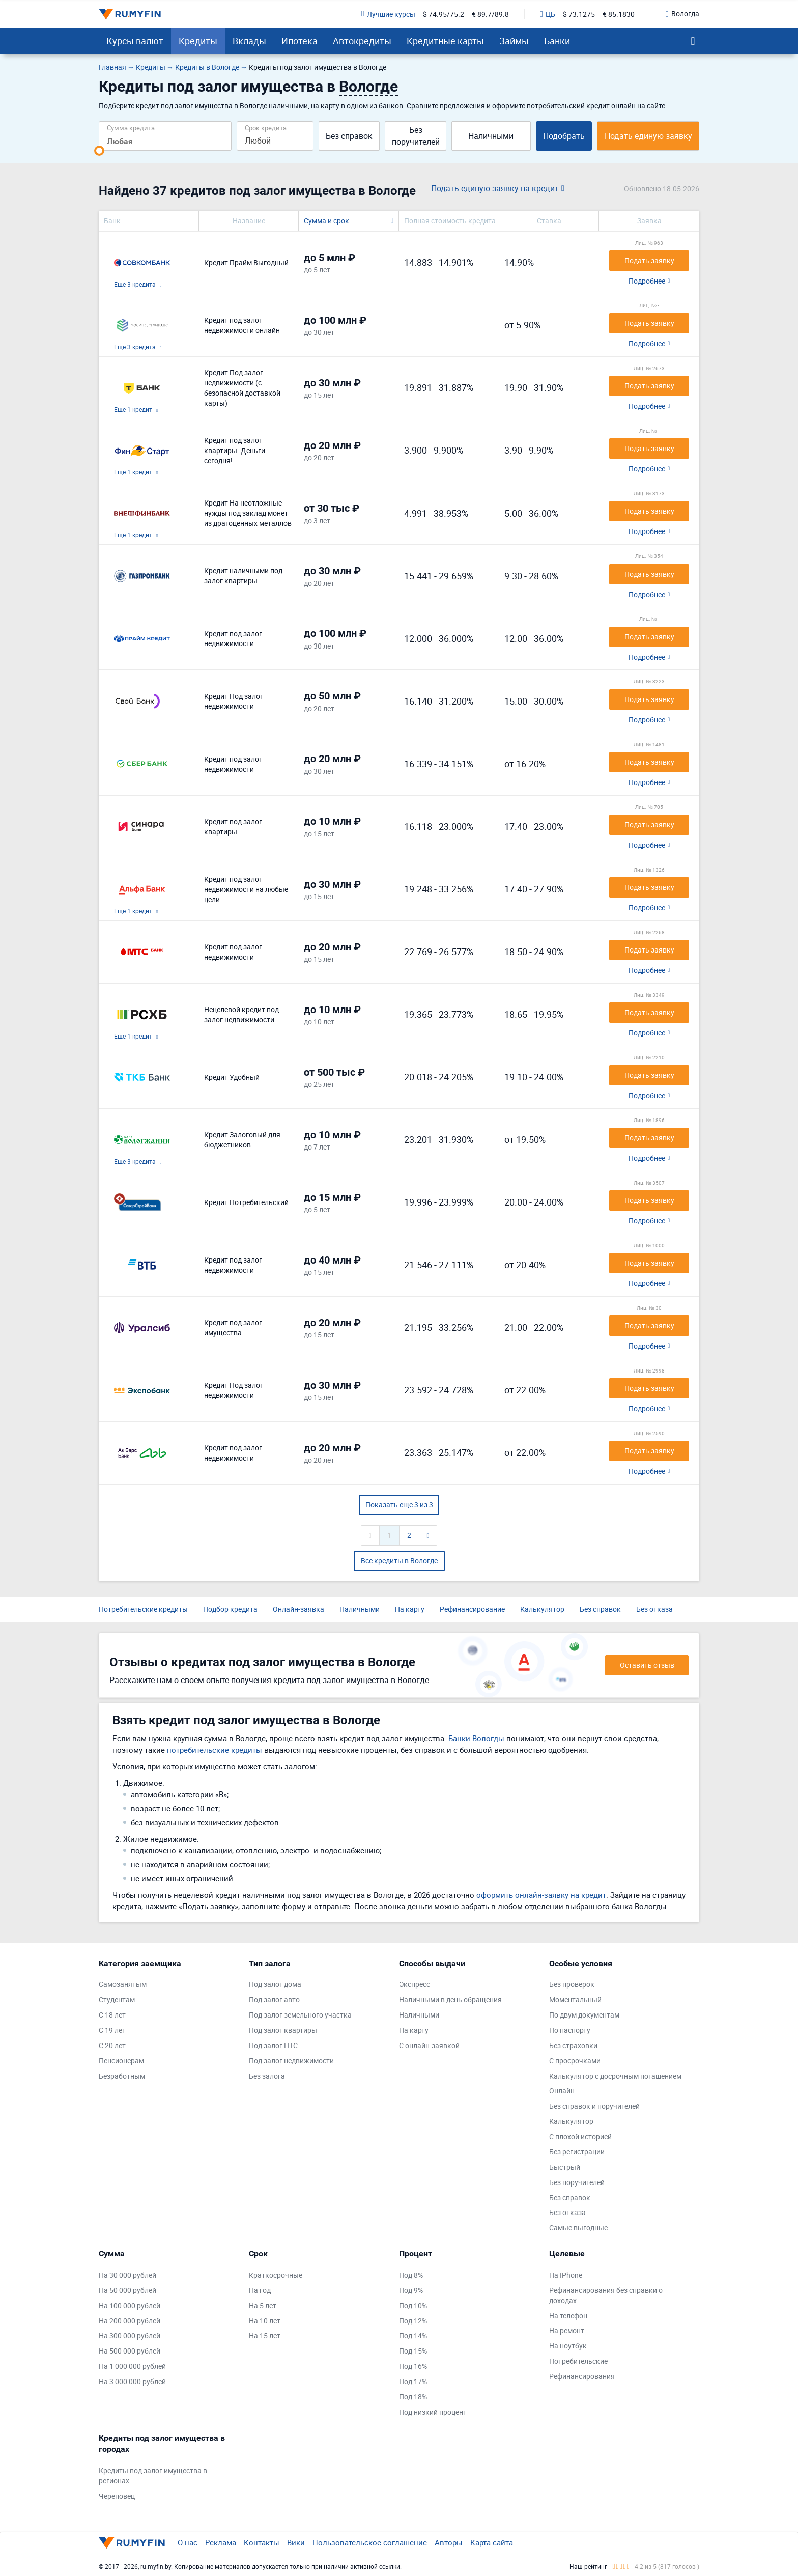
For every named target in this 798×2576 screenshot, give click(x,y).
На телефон (568, 2315)
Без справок (349, 136)
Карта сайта (491, 2542)
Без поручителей (416, 135)
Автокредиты (362, 41)
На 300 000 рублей (129, 2335)
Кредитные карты (445, 41)
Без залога (267, 2076)
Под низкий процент (433, 2412)
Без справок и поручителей (594, 2106)
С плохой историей (580, 2136)
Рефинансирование (472, 1609)
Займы (514, 41)
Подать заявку (649, 260)
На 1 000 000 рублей (132, 2366)
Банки (557, 41)
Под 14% (413, 2335)
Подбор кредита (230, 1609)
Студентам (117, 1999)
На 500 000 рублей (129, 2351)
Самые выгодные (578, 2227)
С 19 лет (112, 2030)
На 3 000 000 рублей (132, 2381)
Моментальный (575, 1999)
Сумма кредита (131, 127)
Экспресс (414, 1984)
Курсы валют (134, 41)
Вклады (249, 41)
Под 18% (413, 2396)
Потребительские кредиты (143, 1609)
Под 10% (413, 2305)
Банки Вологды (476, 1738)
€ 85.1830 (619, 14)
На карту (409, 1609)
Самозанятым (123, 1984)
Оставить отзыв (647, 1665)
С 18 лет (112, 2015)
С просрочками (575, 2060)
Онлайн (562, 2090)
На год (260, 2290)
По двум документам (584, 2015)
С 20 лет (112, 2045)
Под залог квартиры (283, 2030)
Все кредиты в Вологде (399, 1560)
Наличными (491, 136)
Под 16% (413, 2366)
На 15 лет (264, 2335)
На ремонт (566, 2330)
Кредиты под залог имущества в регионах (153, 2475)
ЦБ (547, 14)
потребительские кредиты (214, 1750)
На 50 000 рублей (127, 2290)
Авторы (449, 2542)
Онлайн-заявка (298, 1609)
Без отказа (654, 1609)
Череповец (117, 2496)
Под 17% (413, 2381)
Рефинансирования (582, 2376)
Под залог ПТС (273, 2045)
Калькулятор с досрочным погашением (615, 2076)
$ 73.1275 (579, 14)
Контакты (261, 2542)
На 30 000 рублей (127, 2275)
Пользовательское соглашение (369, 2542)
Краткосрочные (275, 2275)
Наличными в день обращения (450, 1999)
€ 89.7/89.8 (490, 14)
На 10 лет (264, 2321)
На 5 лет (262, 2305)
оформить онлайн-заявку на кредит (541, 1895)
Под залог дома (275, 1984)
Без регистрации (577, 2152)
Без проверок (571, 1984)
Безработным (122, 2076)
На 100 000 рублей (129, 2305)
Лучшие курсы (388, 14)
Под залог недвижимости (291, 2060)
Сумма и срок (326, 221)
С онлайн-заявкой (429, 2045)
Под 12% (413, 2321)
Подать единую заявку (648, 136)
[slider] (99, 151)
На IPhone (565, 2275)
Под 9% (411, 2290)
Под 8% (411, 2275)
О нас (187, 2542)
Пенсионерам (121, 2060)
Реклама (220, 2542)
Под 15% (413, 2351)
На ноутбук (568, 2345)
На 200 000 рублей (129, 2321)
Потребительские (578, 2361)
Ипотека (299, 41)
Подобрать (564, 136)
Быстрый (564, 2167)
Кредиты (198, 41)
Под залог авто (274, 1999)
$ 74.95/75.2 (443, 14)
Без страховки (573, 2045)
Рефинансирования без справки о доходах (606, 2295)
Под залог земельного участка (300, 2015)
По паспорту (569, 2030)
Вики (296, 2542)
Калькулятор (542, 1609)
